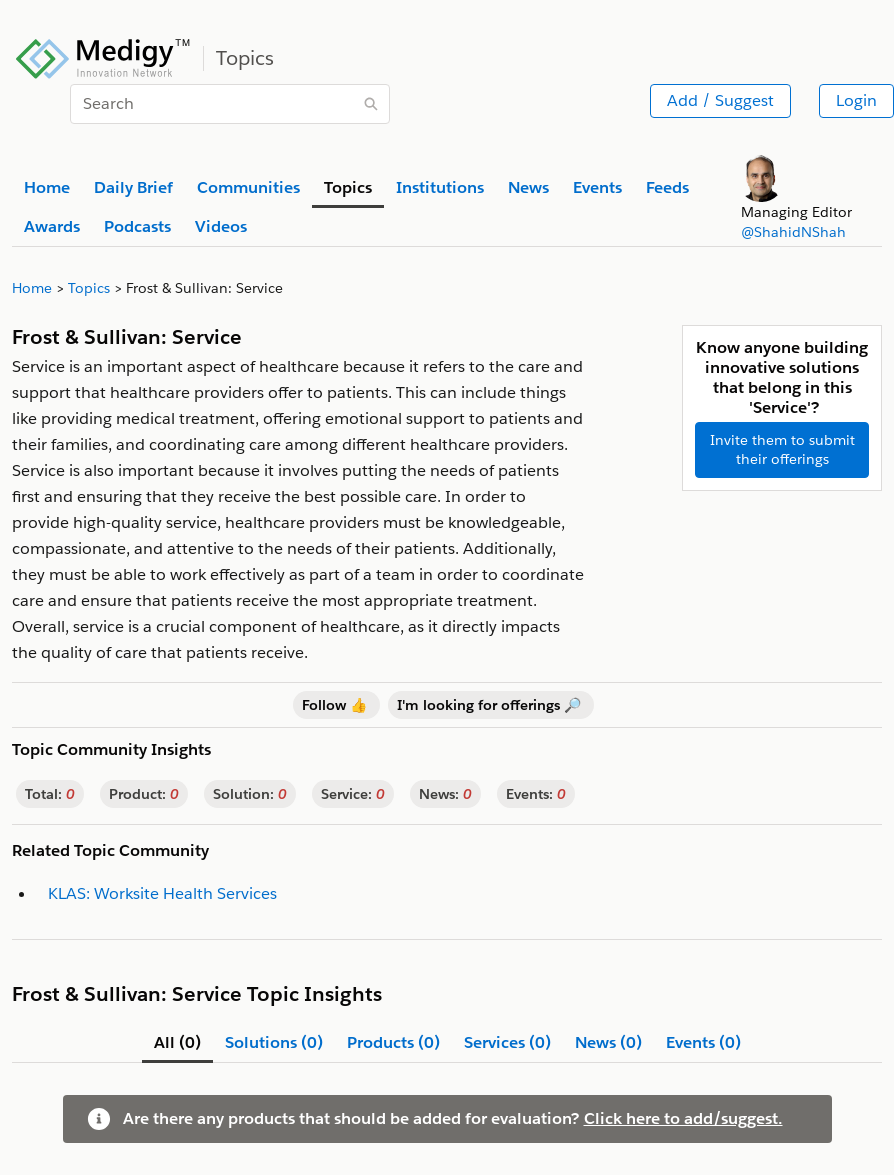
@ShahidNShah (793, 232)
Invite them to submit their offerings (782, 449)
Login (856, 100)
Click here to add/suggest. (683, 1118)
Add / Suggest (720, 100)
